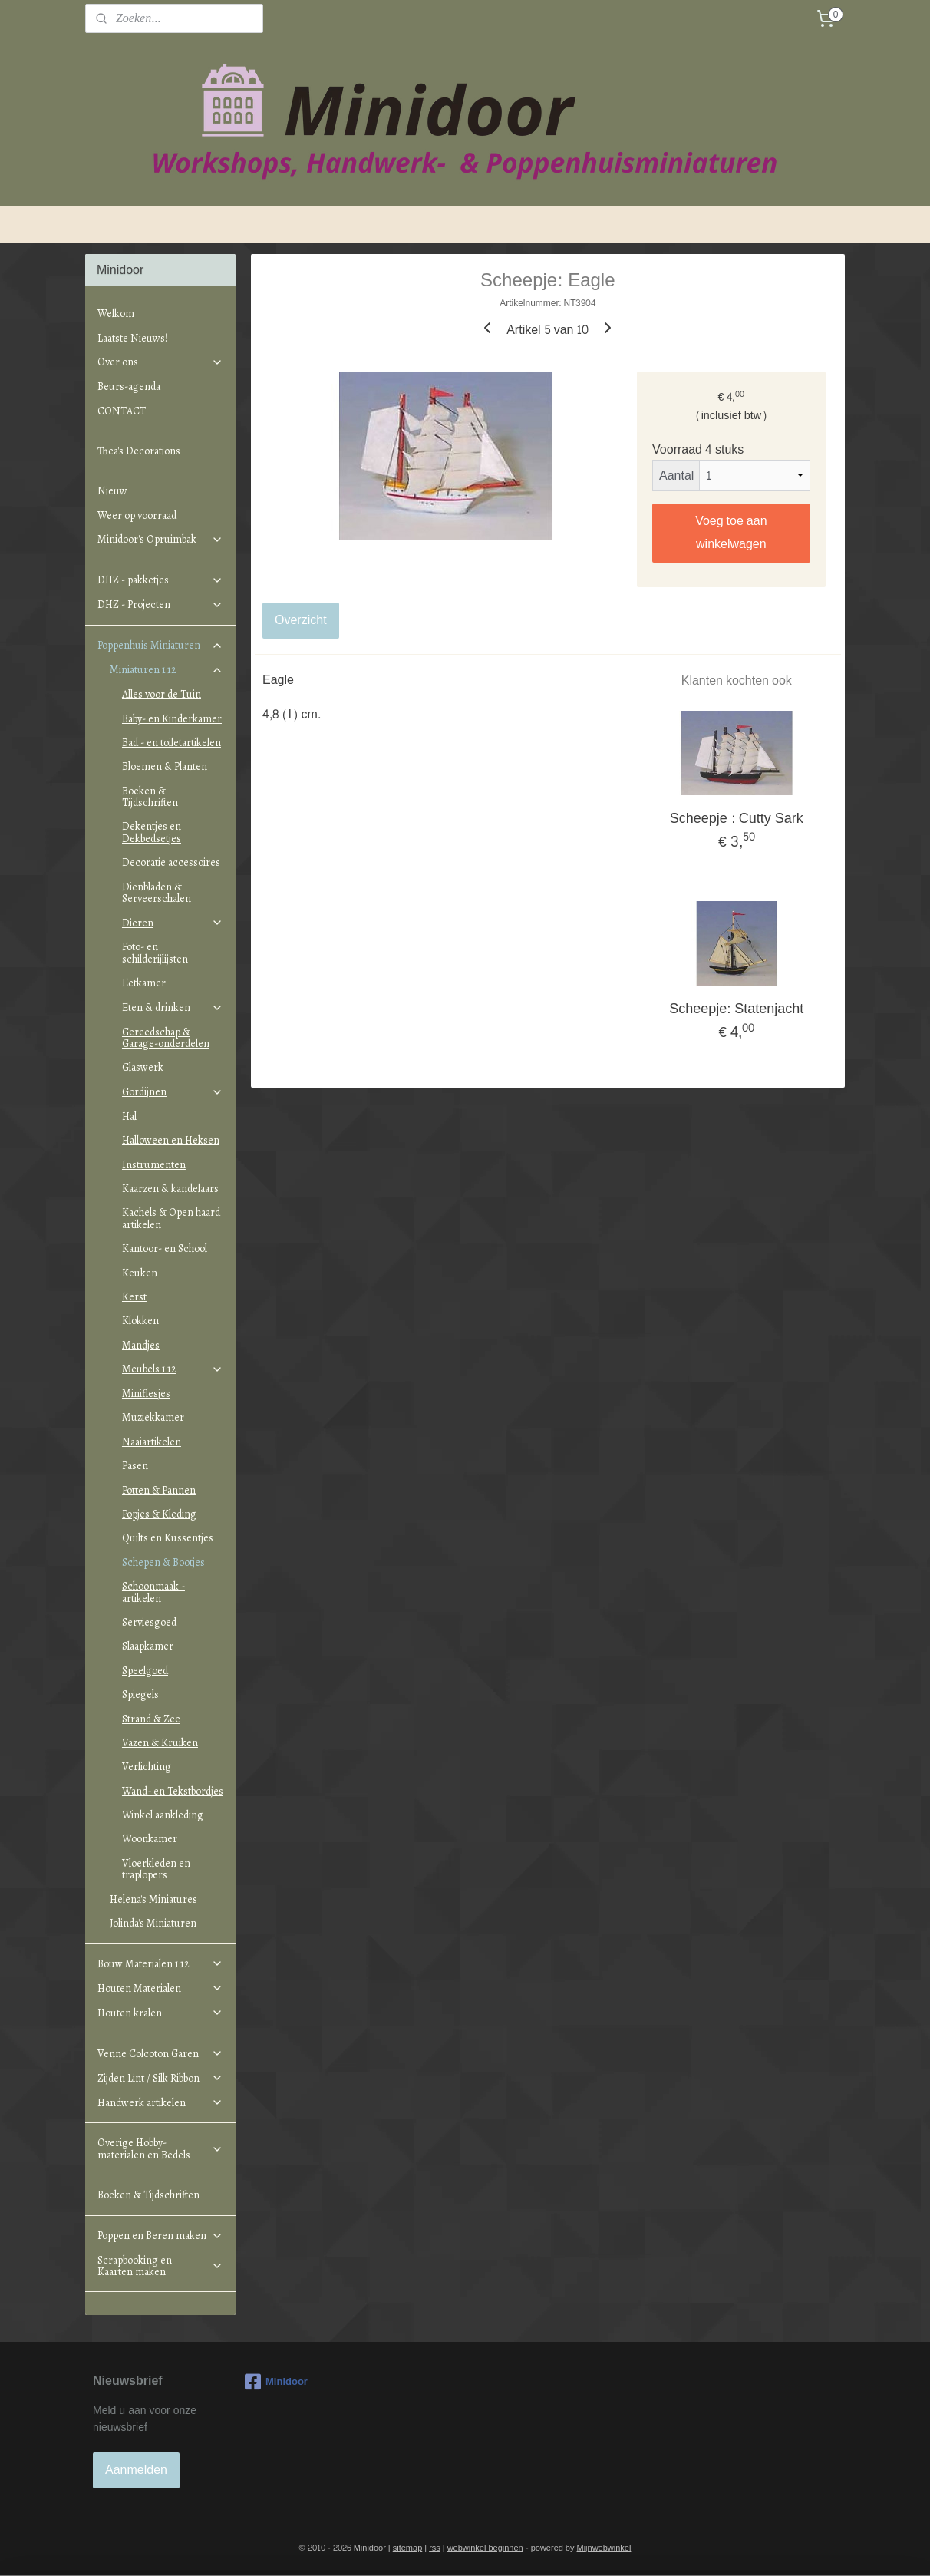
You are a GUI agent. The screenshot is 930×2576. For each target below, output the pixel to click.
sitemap (408, 2548)
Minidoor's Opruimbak (160, 539)
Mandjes (141, 1345)
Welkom (115, 313)
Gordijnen (172, 1092)
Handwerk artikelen (160, 2102)
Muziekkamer (153, 1417)
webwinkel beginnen (485, 2548)
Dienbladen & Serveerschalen (156, 893)
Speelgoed (145, 1670)
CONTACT (121, 411)
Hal (129, 1116)
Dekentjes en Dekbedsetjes (151, 832)
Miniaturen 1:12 (166, 669)
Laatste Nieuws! (132, 338)
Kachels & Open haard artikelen (171, 1218)
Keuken (139, 1273)
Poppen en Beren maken (160, 2235)
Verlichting (146, 1766)
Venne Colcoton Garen (160, 2053)
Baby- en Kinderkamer (172, 719)
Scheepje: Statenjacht (737, 1009)
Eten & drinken (172, 1007)
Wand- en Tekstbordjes (172, 1791)
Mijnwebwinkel (604, 2548)
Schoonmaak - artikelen (153, 1592)
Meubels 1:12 (172, 1369)
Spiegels (140, 1694)
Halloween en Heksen (170, 1140)
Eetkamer (144, 983)
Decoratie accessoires (171, 862)
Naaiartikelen (151, 1442)
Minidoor (276, 2382)
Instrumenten (154, 1165)
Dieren (172, 923)
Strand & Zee (151, 1719)
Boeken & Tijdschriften (150, 797)
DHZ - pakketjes (160, 580)
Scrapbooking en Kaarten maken (160, 2266)
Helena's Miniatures (153, 1899)
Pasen (135, 1465)
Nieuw (112, 491)
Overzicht (301, 620)
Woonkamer (149, 1838)
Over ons (160, 362)
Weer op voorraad (136, 515)
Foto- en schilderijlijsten (155, 953)
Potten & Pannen (159, 1490)
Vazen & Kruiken (160, 1742)
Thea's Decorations (138, 451)
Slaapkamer (147, 1646)
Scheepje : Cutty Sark (736, 818)
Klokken (140, 1320)
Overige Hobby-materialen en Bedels (160, 2148)
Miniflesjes (146, 1393)
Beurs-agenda (128, 386)
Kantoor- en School (164, 1248)
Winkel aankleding (162, 1815)
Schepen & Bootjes (163, 1562)
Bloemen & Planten (164, 766)
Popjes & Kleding (159, 1514)
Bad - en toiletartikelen (171, 742)
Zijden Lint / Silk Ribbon (160, 2078)
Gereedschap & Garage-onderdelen (165, 1038)
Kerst (134, 1297)
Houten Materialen (160, 1988)
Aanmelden (136, 2470)
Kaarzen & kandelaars (170, 1188)
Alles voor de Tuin (161, 694)
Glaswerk (142, 1067)
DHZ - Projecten (160, 604)
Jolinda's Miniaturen (153, 1923)
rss (434, 2548)
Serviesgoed (149, 1622)
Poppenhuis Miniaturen (160, 645)
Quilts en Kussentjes (167, 1538)
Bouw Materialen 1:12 (160, 1964)
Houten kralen (160, 2013)
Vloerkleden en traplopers (156, 1869)
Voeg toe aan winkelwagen (731, 532)
